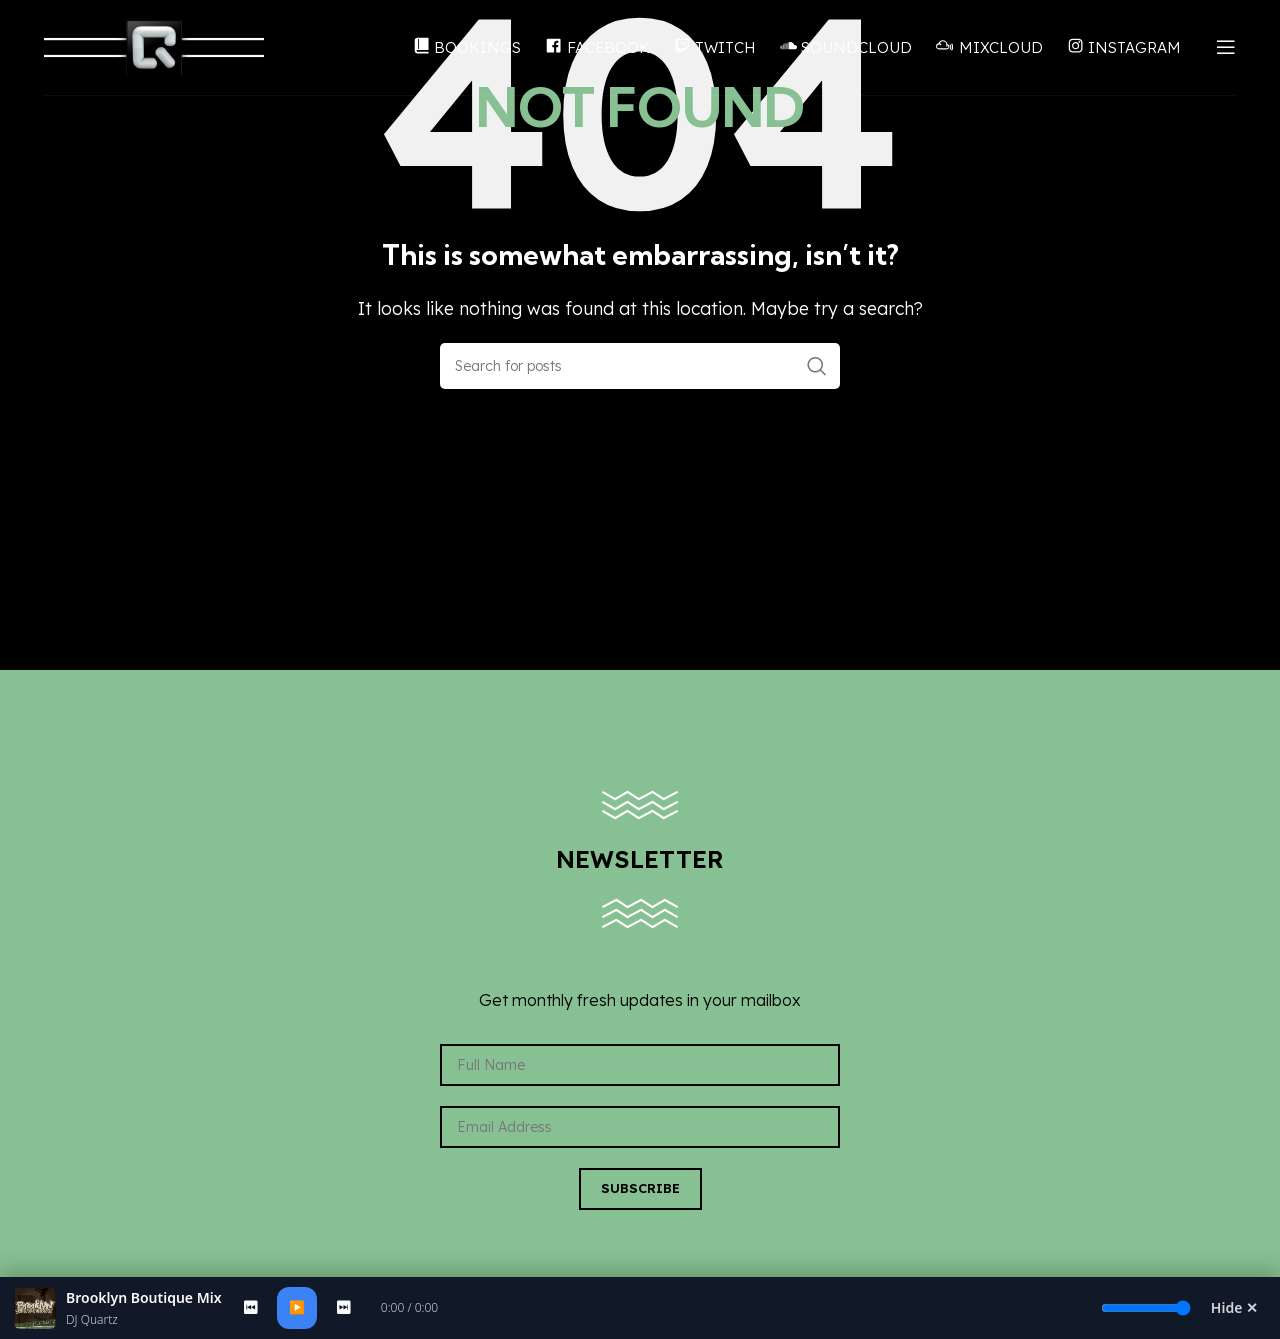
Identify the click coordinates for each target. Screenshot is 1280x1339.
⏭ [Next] (343, 1307)
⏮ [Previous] (250, 1307)
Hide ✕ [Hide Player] (1234, 1307)
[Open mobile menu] (1226, 50)
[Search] (640, 366)
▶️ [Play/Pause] (297, 1307)
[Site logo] (154, 48)
